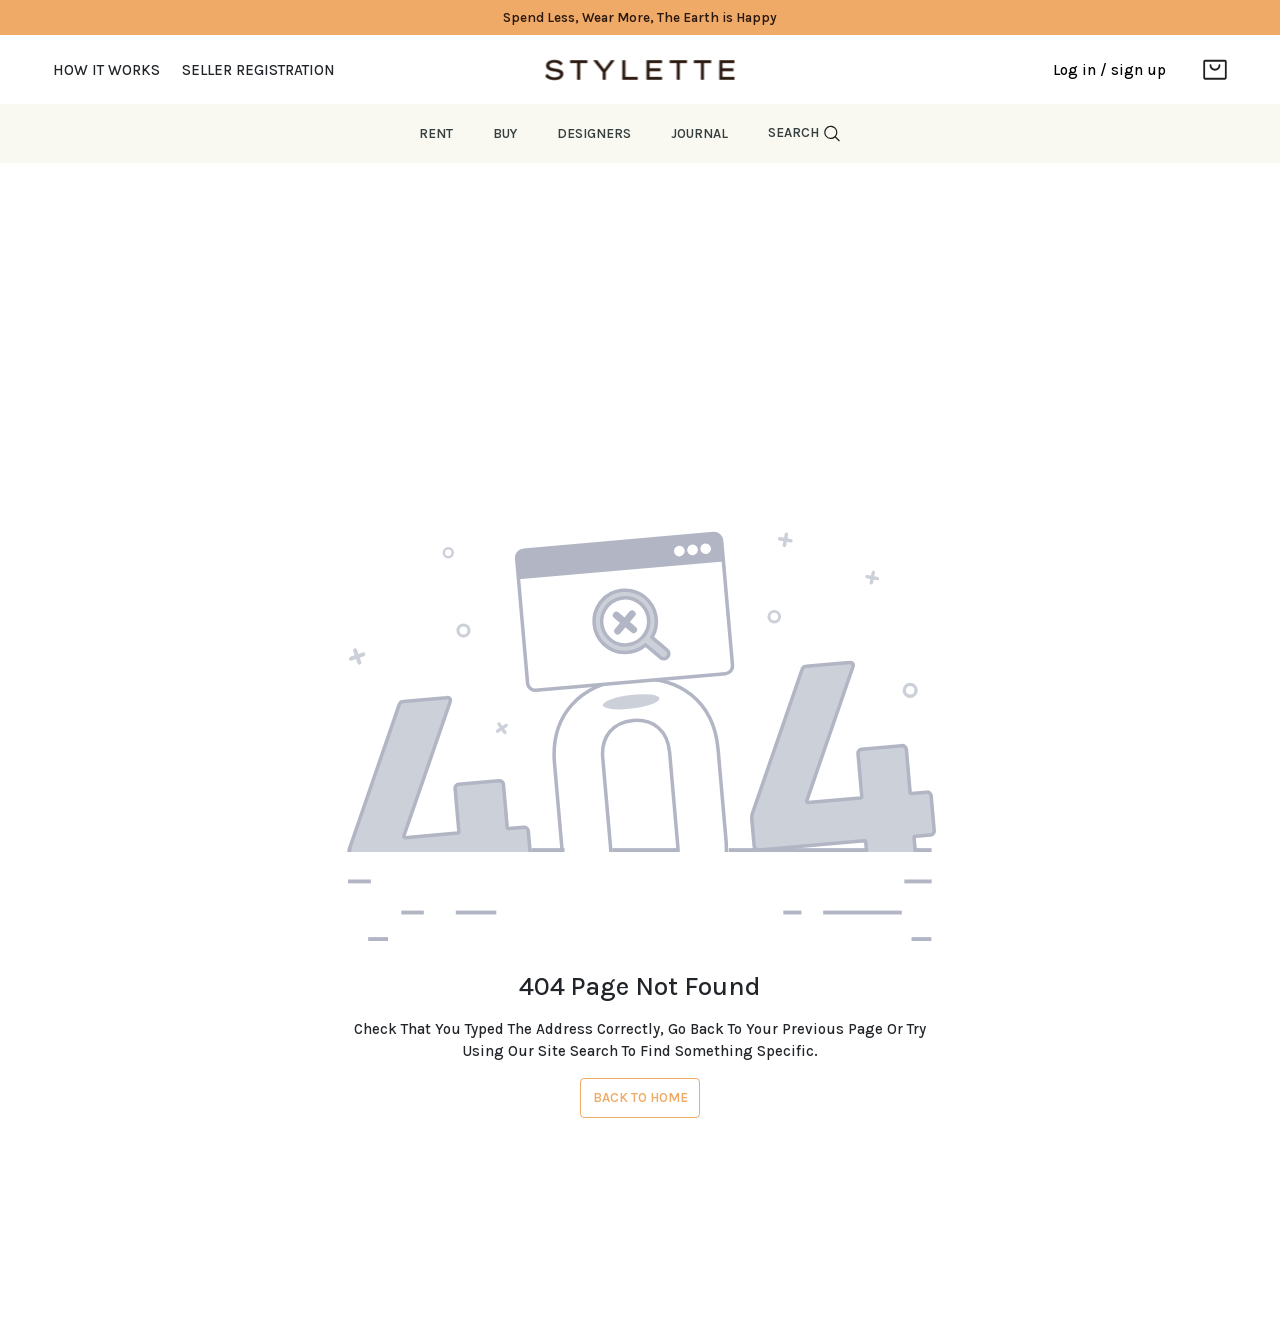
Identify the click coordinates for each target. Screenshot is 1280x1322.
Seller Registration (258, 70)
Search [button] (805, 134)
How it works (106, 70)
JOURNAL (699, 133)
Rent (436, 133)
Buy (505, 133)
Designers (594, 133)
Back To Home (640, 1097)
